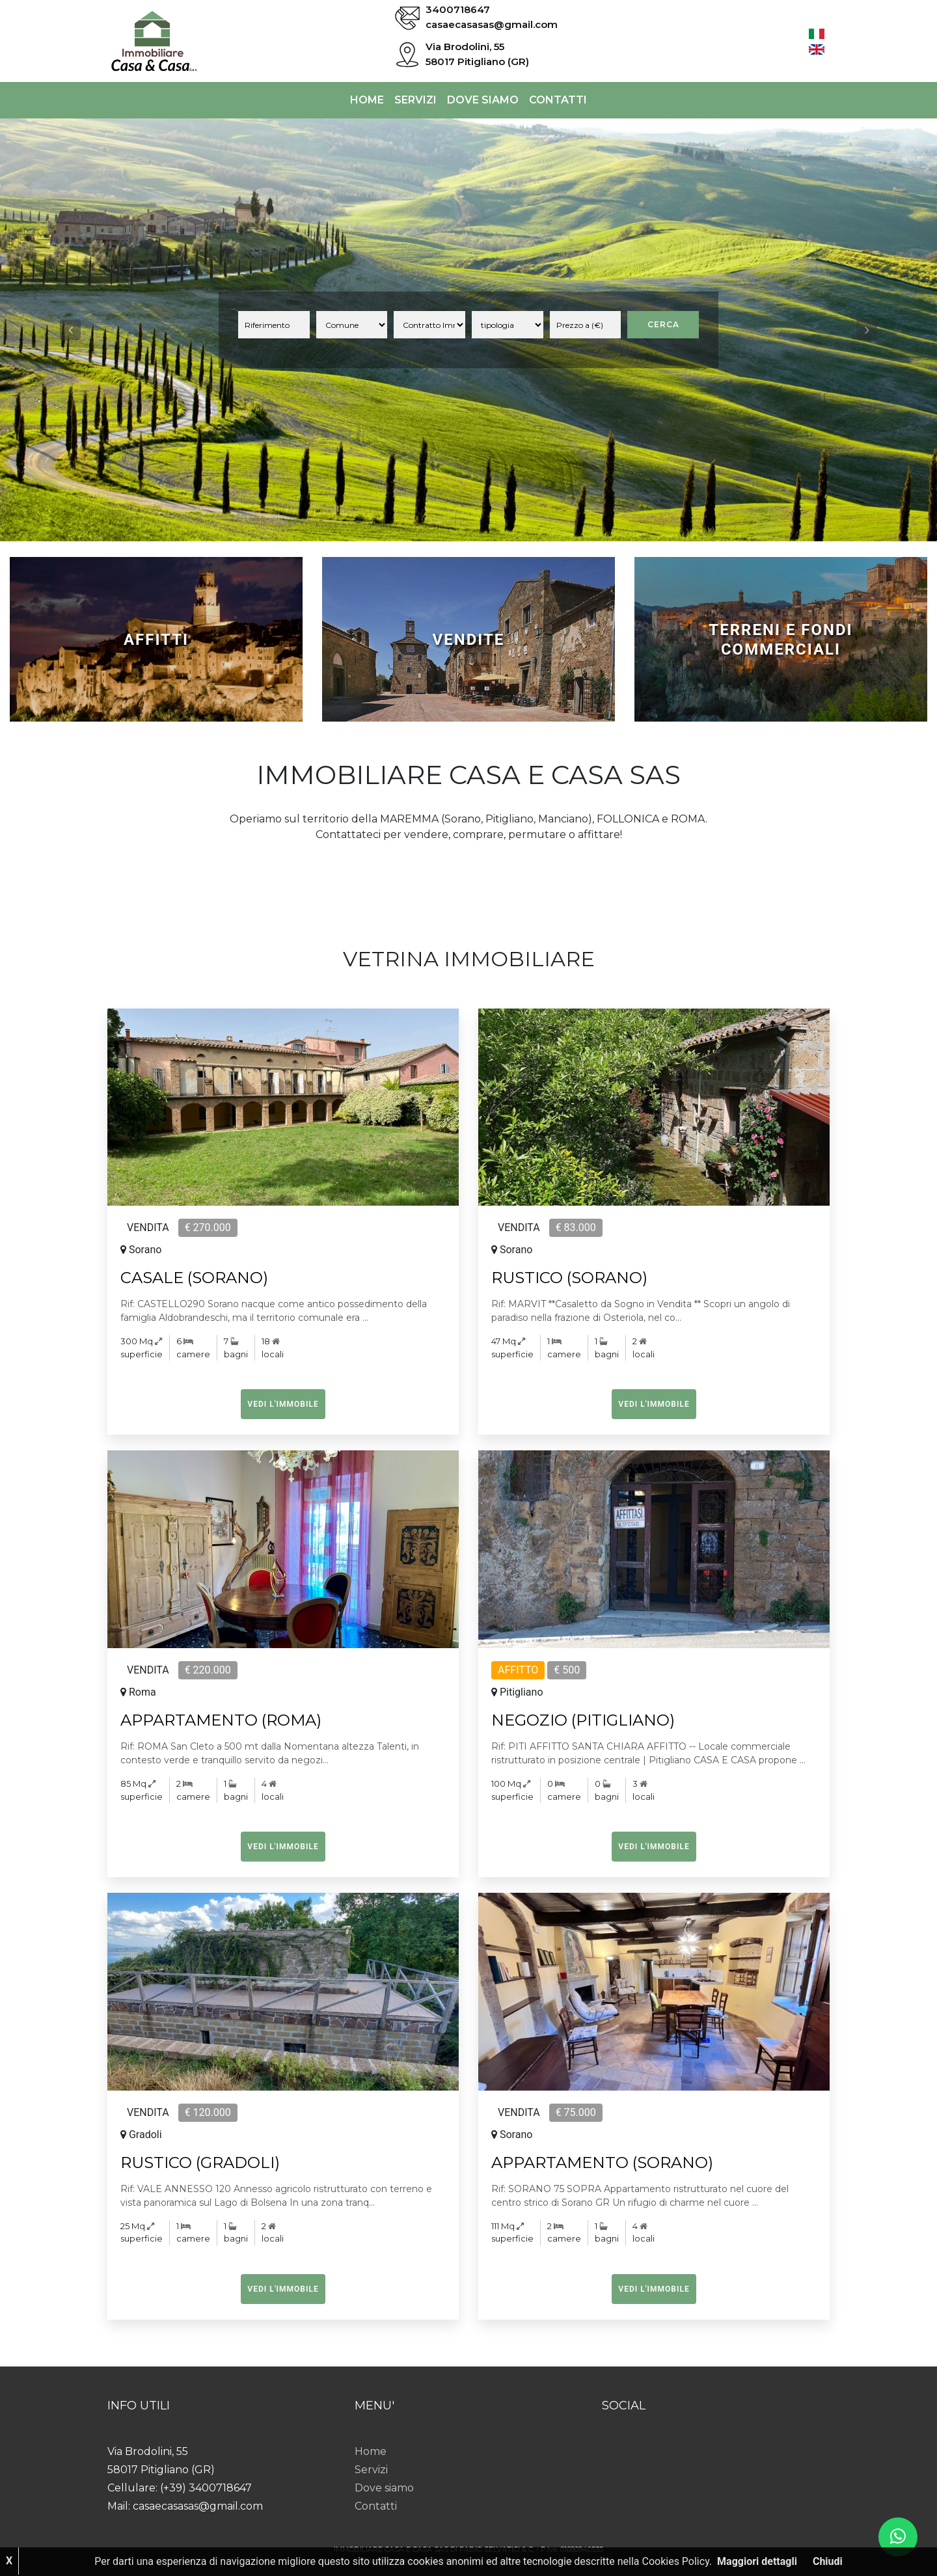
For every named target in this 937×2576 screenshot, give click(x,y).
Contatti (558, 100)
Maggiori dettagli (757, 2561)
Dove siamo (483, 100)
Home (367, 100)
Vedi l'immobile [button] (282, 1404)
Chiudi (828, 2561)
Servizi (415, 100)
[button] (70, 329)
